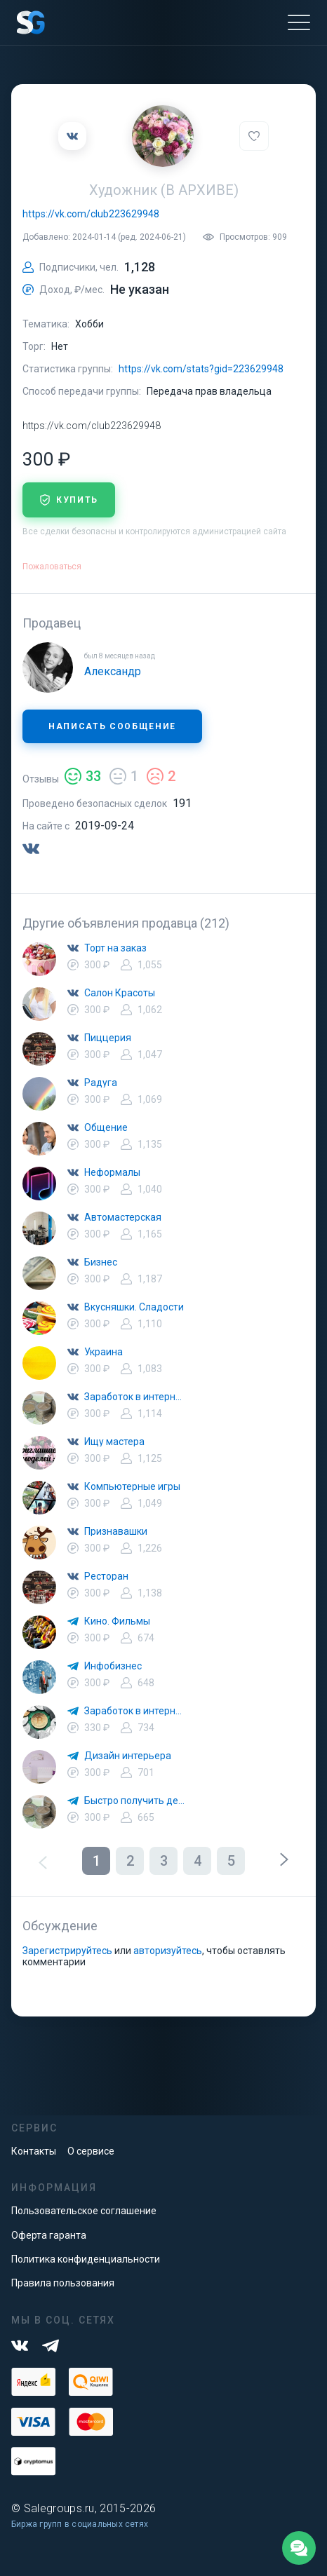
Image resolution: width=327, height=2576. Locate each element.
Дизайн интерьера (127, 1756)
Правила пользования (62, 2283)
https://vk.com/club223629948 (90, 213)
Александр (112, 671)
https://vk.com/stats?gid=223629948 (201, 368)
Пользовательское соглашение (83, 2210)
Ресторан (106, 1576)
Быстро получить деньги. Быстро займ (134, 1800)
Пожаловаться (51, 566)
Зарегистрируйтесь (67, 1950)
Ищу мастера (114, 1441)
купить (68, 500)
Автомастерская (122, 1217)
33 (83, 776)
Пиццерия (107, 1038)
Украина (103, 1352)
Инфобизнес (113, 1666)
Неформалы (112, 1172)
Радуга (100, 1082)
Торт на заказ (115, 948)
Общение (106, 1127)
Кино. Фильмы (117, 1621)
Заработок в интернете (134, 1397)
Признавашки (115, 1531)
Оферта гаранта (48, 2235)
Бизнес (100, 1262)
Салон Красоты (119, 993)
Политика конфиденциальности (85, 2259)
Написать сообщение (112, 726)
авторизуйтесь (167, 1950)
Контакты (33, 2151)
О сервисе (90, 2151)
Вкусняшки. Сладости (134, 1307)
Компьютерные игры (132, 1486)
